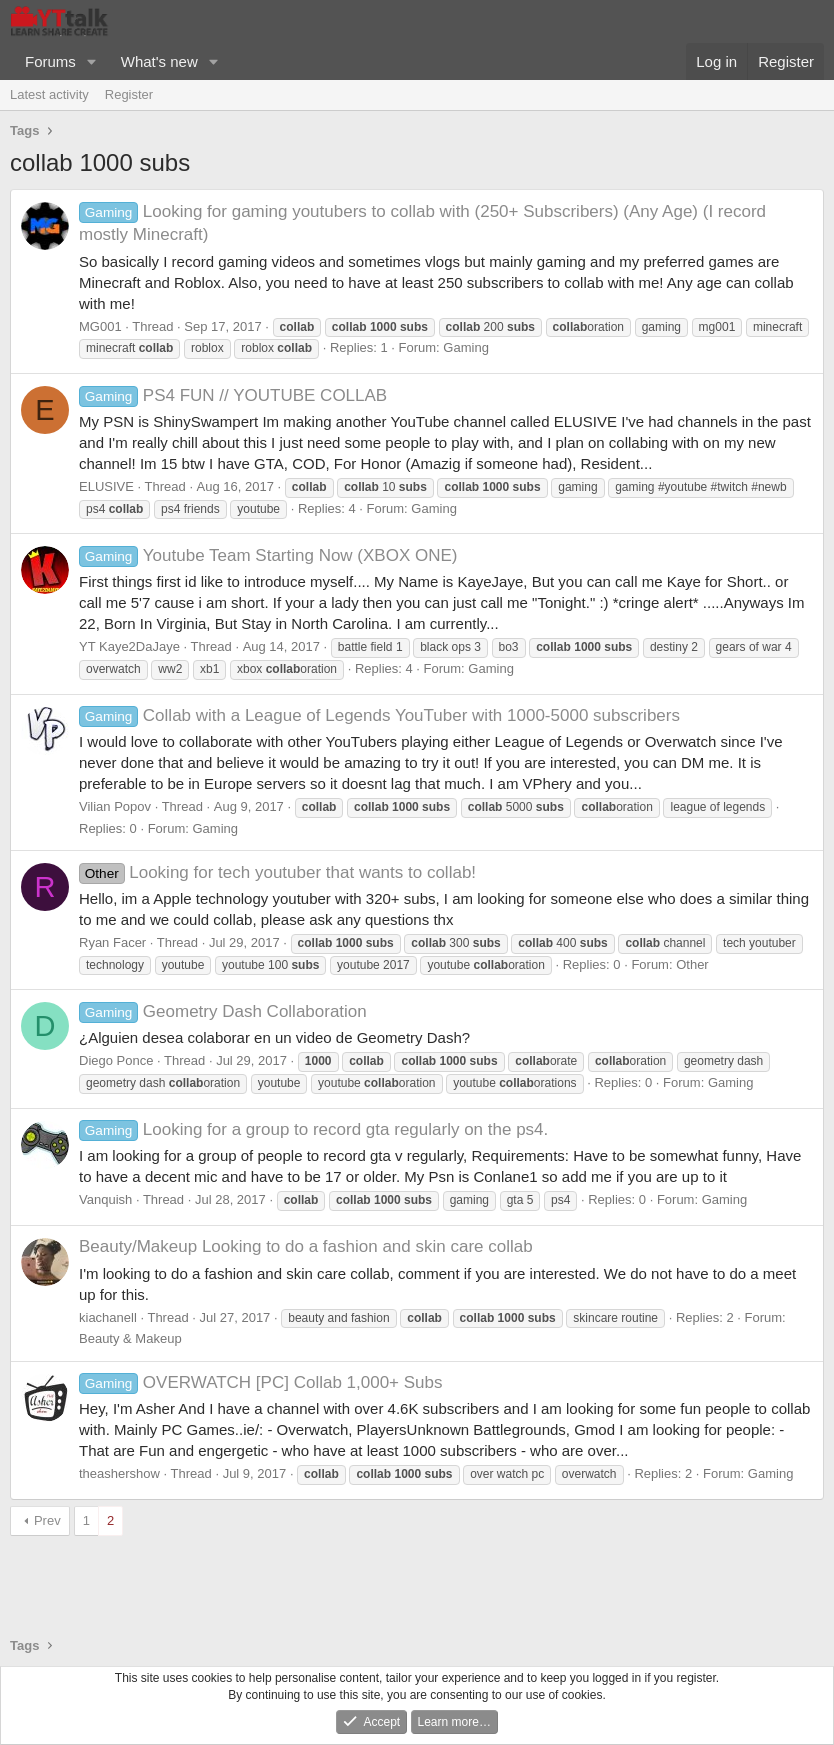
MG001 (100, 326)
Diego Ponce (116, 1060)
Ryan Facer (112, 942)
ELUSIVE (106, 486)
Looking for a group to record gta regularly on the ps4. (313, 1129)
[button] (92, 61)
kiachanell (108, 1317)
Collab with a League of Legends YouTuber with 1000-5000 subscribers (379, 715)
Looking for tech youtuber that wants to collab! (277, 872)
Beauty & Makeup (130, 1338)
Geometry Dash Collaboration (223, 1011)
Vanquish (105, 1199)
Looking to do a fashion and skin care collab (306, 1246)
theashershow (119, 1473)
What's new (159, 61)
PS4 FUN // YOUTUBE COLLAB (233, 395)
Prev (47, 1520)
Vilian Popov (115, 806)
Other (692, 964)
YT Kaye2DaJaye (129, 646)
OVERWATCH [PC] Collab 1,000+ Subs (261, 1382)
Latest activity (49, 94)
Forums (50, 61)
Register (129, 94)
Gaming (466, 347)
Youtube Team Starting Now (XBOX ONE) (268, 555)
